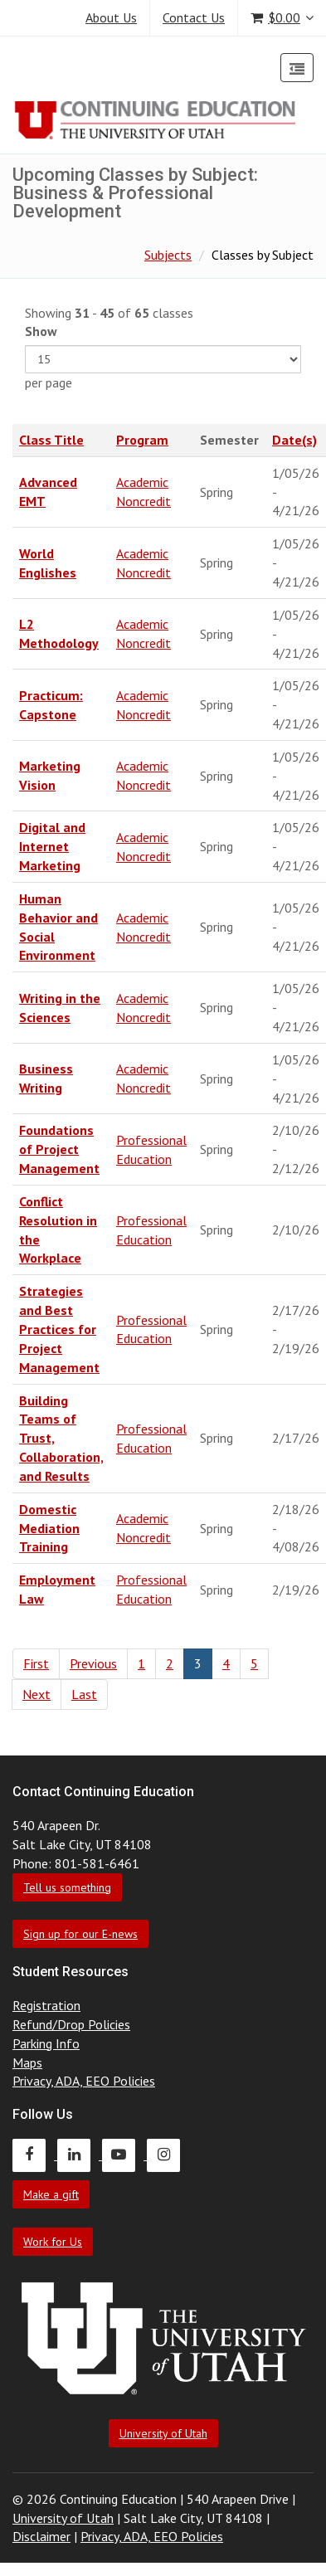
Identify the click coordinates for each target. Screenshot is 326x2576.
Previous (93, 1663)
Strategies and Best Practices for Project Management (59, 1329)
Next (36, 1694)
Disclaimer (41, 2536)
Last (84, 1694)
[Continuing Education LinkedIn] (79, 2154)
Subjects (168, 254)
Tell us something (67, 1887)
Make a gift (51, 2194)
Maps (27, 2062)
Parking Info (46, 2043)
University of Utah (163, 2433)
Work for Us (52, 2241)
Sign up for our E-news (80, 1933)
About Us (111, 17)
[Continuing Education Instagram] (167, 2154)
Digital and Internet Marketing (52, 846)
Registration (46, 2005)
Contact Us (194, 17)
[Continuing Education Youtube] (124, 2154)
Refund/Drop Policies (71, 2024)
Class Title (51, 439)
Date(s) (294, 439)
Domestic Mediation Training (49, 1528)
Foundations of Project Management (59, 1149)
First (36, 1663)
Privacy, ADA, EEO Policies (83, 2080)
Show (41, 331)
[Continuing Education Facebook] (34, 2154)
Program (142, 439)
